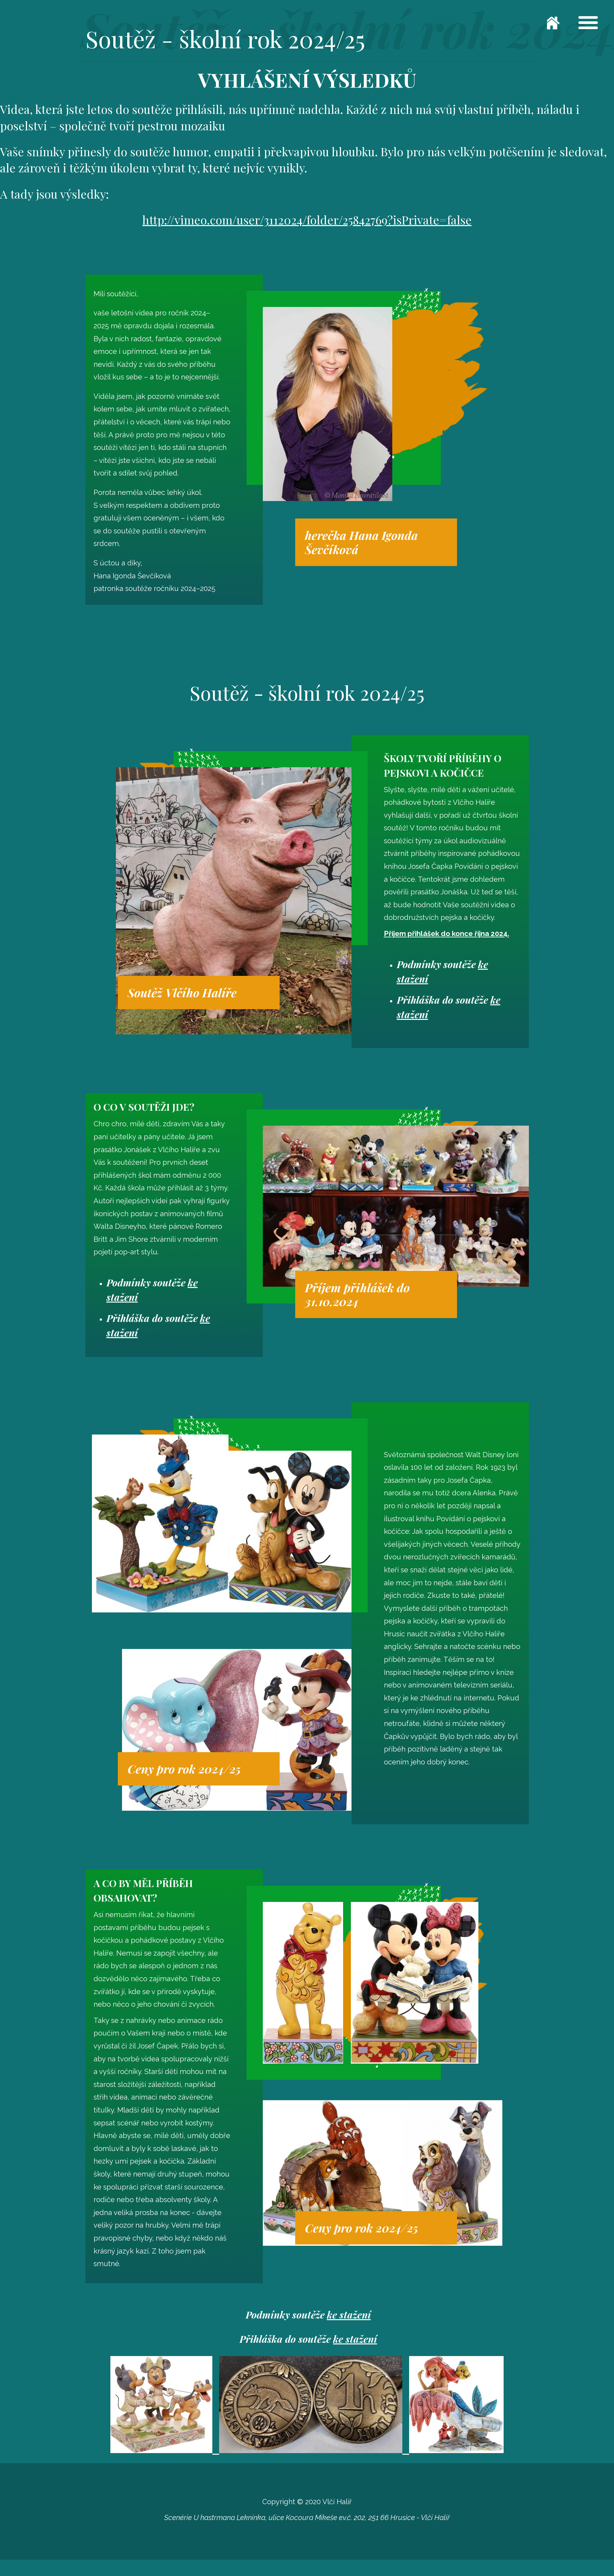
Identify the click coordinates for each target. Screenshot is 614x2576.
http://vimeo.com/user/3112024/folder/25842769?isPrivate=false (307, 219)
